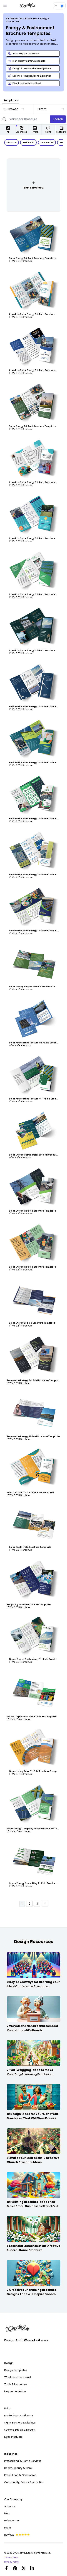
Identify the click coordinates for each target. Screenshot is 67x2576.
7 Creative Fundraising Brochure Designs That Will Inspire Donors (31, 2292)
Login (7, 2527)
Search (58, 119)
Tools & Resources (15, 2384)
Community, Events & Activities (24, 2482)
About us (9, 2506)
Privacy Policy (11, 2561)
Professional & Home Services (22, 2461)
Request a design (15, 2391)
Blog (6, 2513)
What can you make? (17, 2377)
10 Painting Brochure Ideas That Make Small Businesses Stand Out (32, 2204)
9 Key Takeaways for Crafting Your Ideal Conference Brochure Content (33, 1986)
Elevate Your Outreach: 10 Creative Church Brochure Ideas (33, 2160)
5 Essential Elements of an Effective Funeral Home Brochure (33, 2248)
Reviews (17, 2534)
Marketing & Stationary (18, 2415)
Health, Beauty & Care (18, 2468)
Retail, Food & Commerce (20, 2475)
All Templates (14, 18)
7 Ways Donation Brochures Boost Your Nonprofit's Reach (32, 2028)
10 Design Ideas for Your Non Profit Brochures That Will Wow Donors (32, 2116)
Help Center (11, 2520)
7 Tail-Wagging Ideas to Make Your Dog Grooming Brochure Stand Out (30, 2074)
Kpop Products (13, 2437)
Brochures (31, 18)
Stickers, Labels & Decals (19, 2429)
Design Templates (15, 2370)
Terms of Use (11, 2557)
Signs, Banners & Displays (19, 2422)
